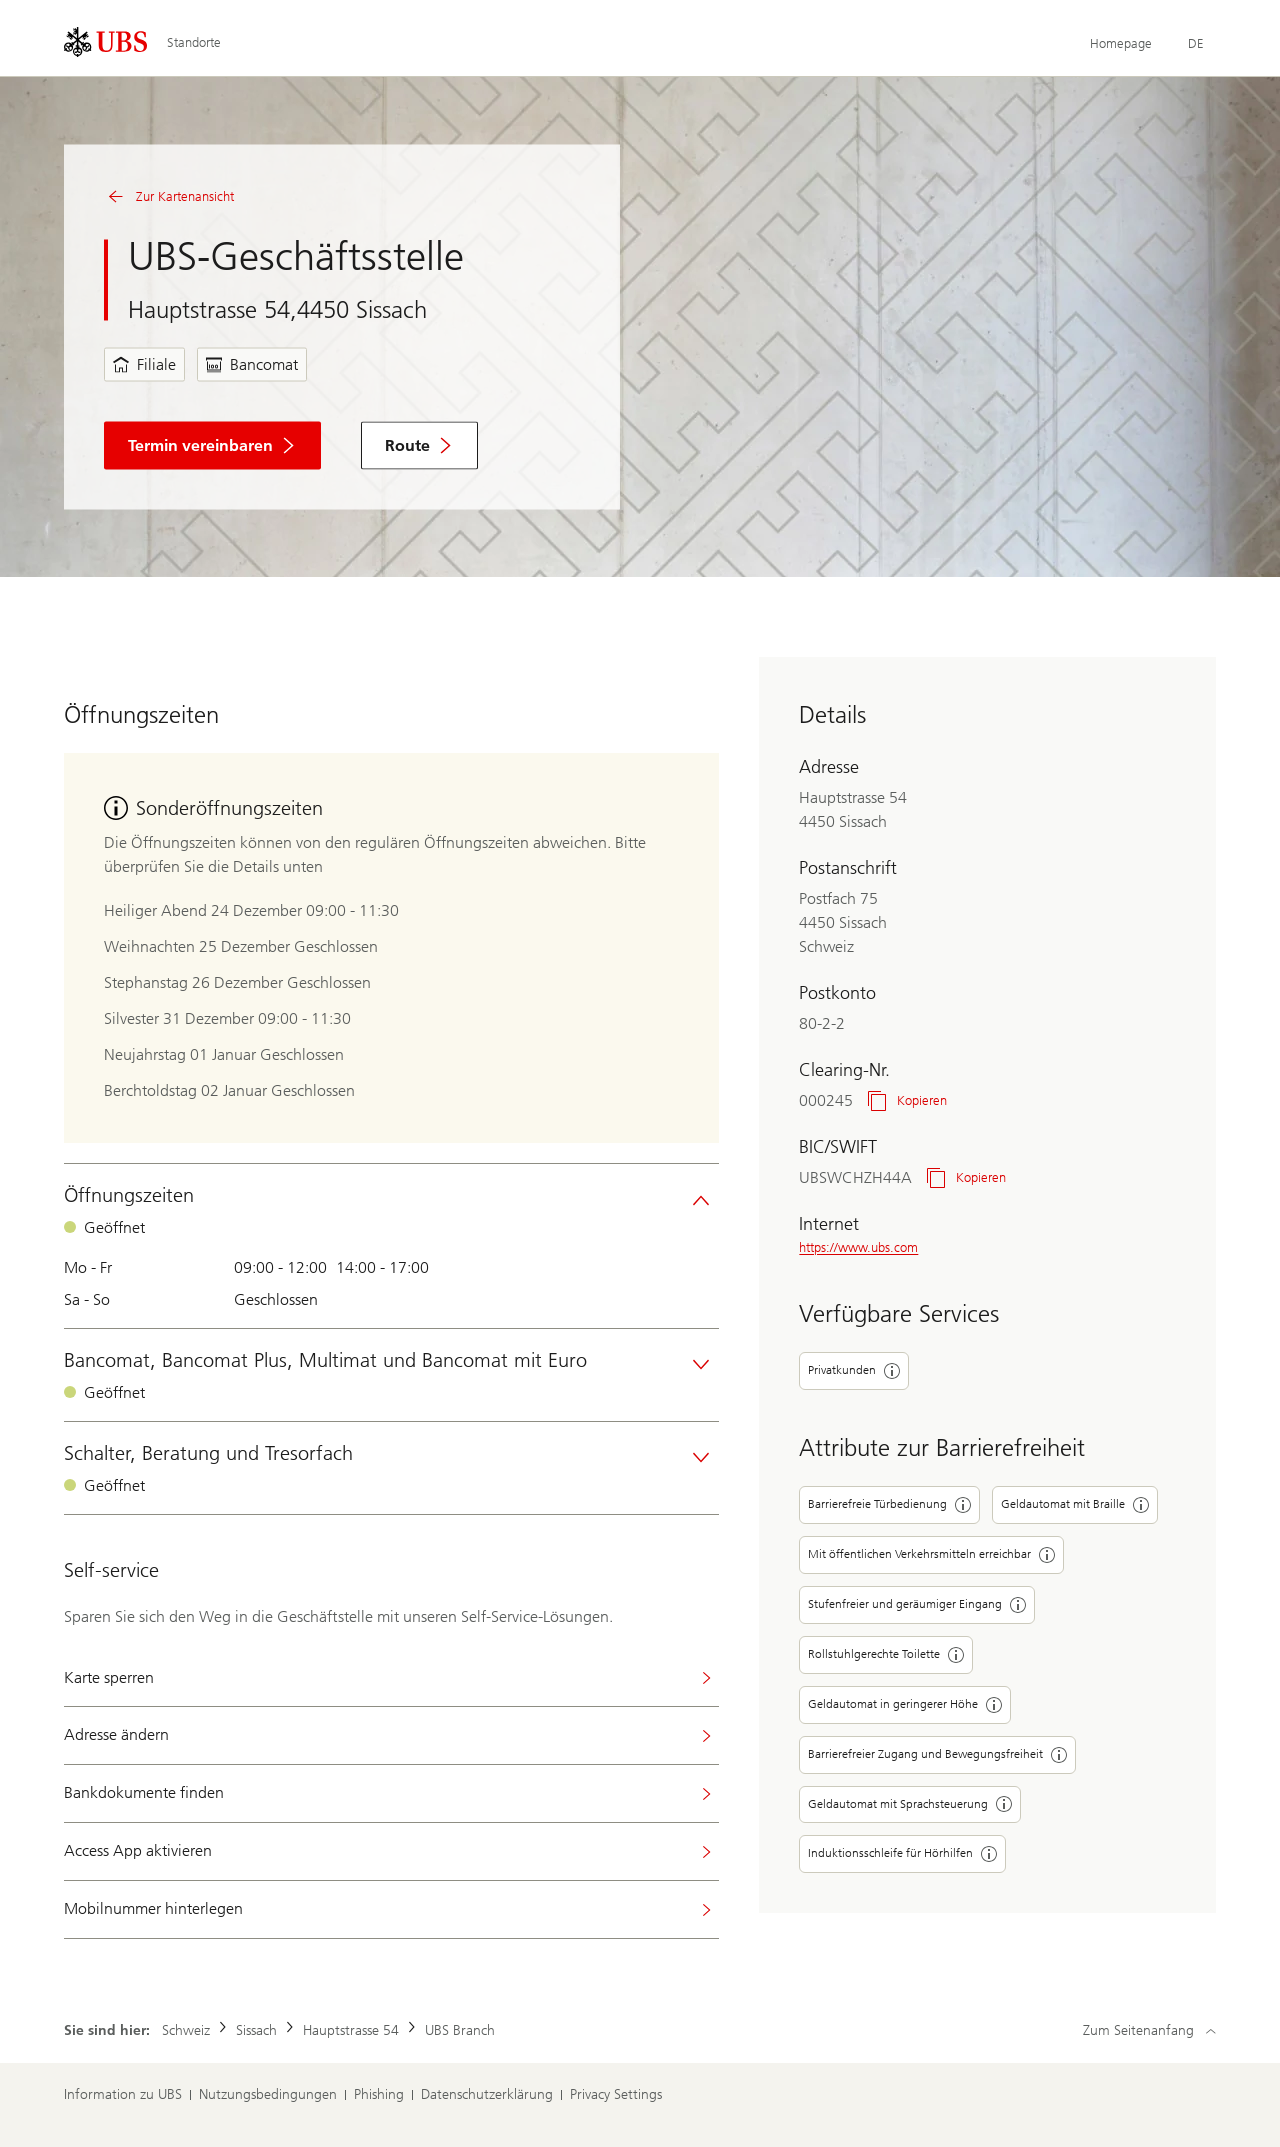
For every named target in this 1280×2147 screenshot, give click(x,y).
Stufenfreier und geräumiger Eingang (917, 1605)
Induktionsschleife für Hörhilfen (902, 1854)
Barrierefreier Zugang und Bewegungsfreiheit (937, 1755)
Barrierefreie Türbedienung (889, 1505)
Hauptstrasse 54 (351, 2030)
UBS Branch (460, 2030)
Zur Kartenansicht (169, 197)
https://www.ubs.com (858, 1247)
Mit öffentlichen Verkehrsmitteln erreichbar (931, 1555)
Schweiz (186, 2030)
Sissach (256, 2030)
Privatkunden (854, 1371)
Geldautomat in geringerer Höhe (905, 1705)
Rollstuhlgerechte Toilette (886, 1655)
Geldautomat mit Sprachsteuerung (910, 1804)
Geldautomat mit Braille (1075, 1505)
